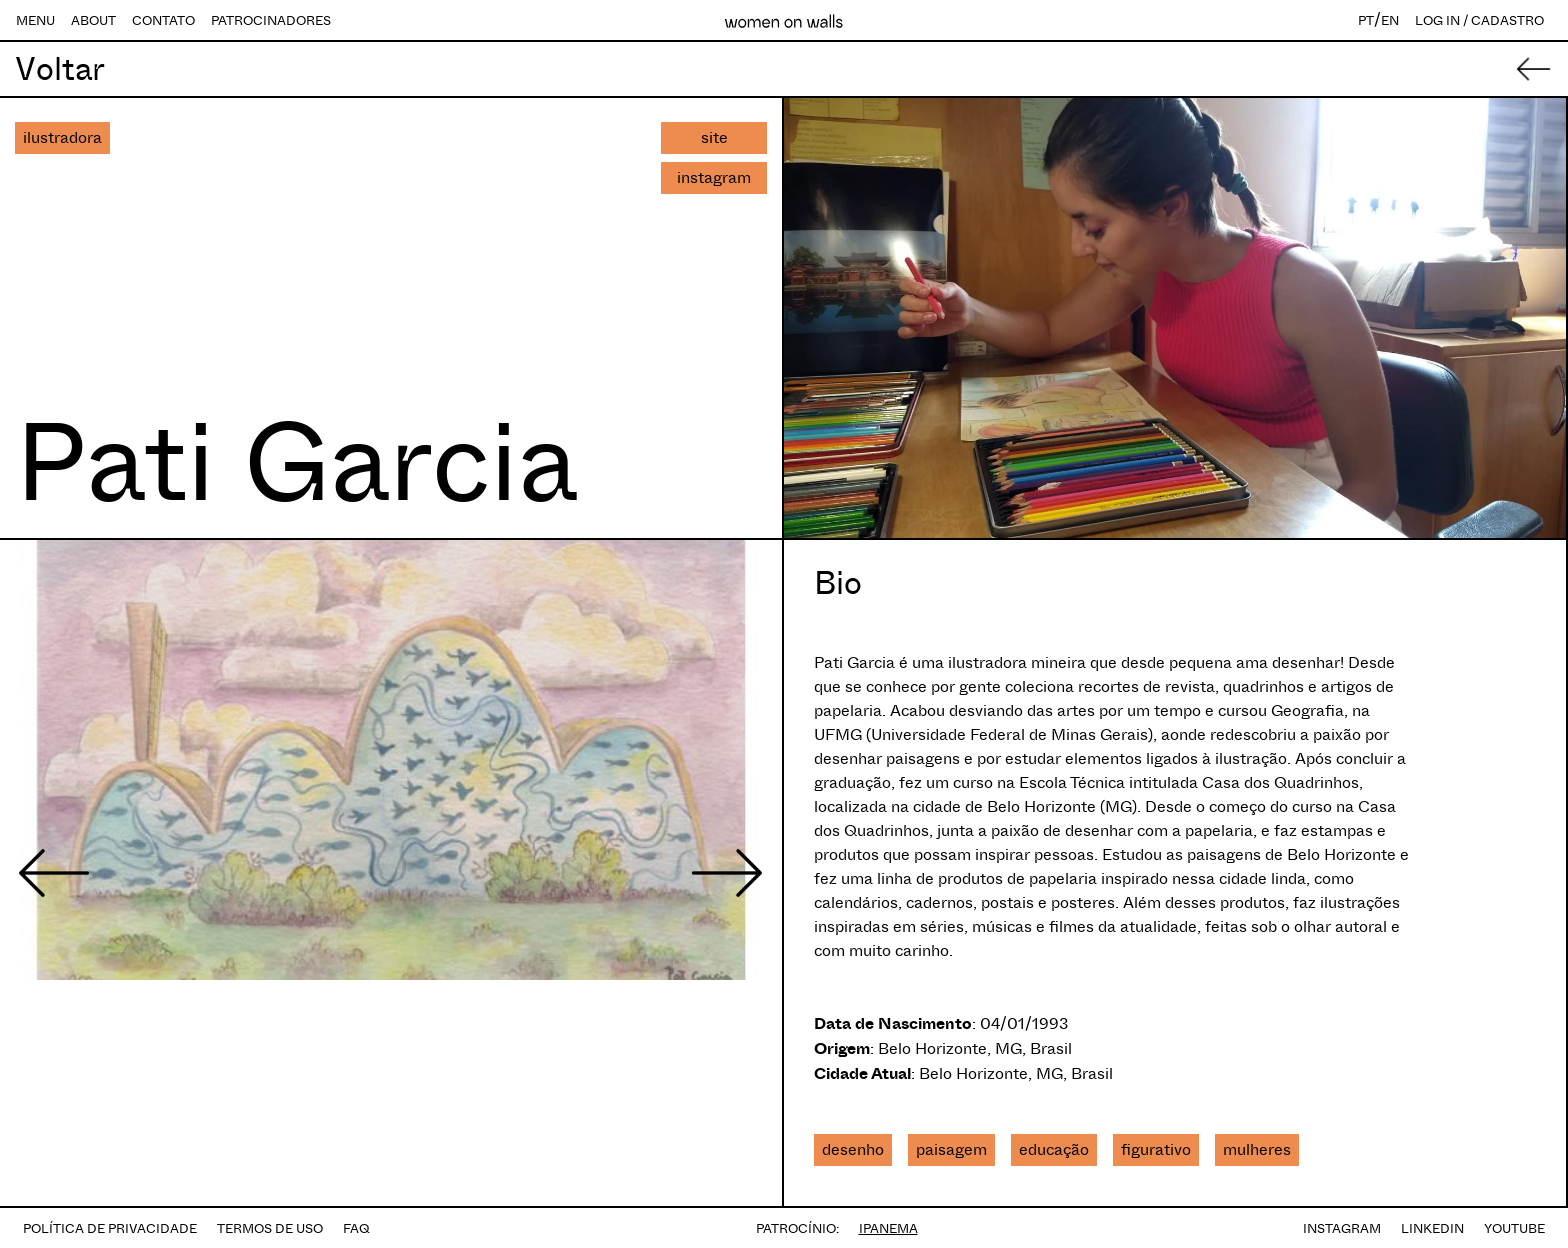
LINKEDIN (1432, 1228)
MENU (35, 20)
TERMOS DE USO (270, 1228)
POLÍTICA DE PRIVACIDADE (110, 1228)
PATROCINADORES (271, 20)
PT (1366, 20)
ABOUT (93, 20)
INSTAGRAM (1342, 1228)
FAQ (356, 1228)
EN (1390, 20)
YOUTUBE (1514, 1228)
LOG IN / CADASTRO (1479, 20)
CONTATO (163, 20)
